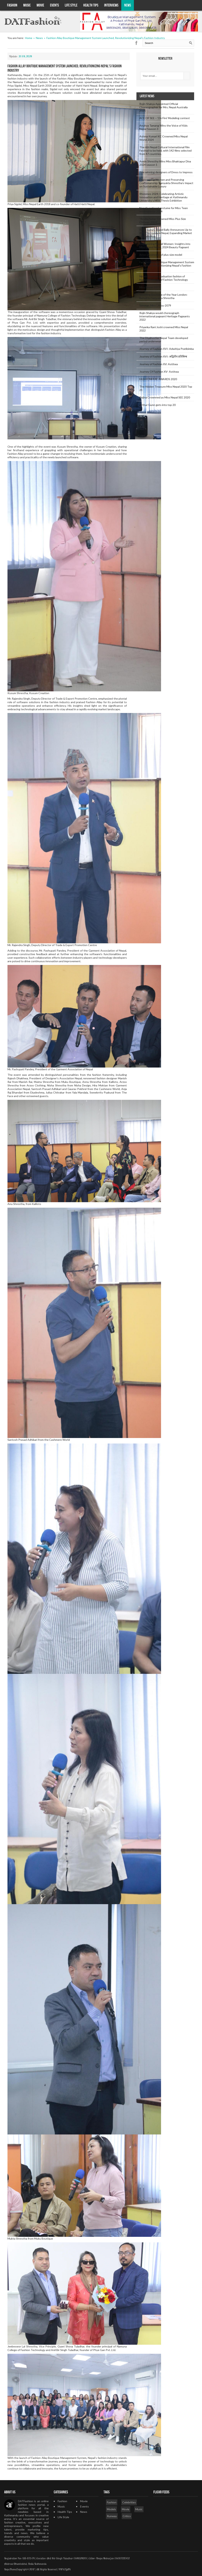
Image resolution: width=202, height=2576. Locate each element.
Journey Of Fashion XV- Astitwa (159, 371)
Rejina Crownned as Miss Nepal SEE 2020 (164, 397)
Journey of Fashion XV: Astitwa (158, 364)
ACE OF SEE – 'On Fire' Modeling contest (164, 118)
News (127, 5)
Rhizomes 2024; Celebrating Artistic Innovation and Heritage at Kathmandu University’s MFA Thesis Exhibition (163, 197)
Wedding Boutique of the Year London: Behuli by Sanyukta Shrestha (163, 296)
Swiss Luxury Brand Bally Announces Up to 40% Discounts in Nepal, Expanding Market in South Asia (165, 233)
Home (28, 38)
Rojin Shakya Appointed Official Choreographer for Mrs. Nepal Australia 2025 (163, 107)
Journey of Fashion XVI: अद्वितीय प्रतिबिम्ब (163, 356)
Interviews (111, 5)
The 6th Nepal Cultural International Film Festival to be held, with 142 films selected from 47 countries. (165, 150)
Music (27, 5)
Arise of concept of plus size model (160, 254)
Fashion (12, 5)
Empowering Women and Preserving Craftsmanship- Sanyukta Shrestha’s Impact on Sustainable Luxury (166, 183)
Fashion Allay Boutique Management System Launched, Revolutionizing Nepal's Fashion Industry (166, 265)
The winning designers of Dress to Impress (166, 172)
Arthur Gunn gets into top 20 (157, 404)
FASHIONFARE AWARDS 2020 (158, 379)
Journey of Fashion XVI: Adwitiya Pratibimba (166, 348)
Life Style (71, 5)
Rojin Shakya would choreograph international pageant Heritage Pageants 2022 (164, 316)
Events (54, 5)
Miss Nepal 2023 (149, 287)
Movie (40, 5)
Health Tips (90, 5)
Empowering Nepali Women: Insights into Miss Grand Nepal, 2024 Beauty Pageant (164, 245)
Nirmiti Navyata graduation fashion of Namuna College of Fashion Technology (163, 278)
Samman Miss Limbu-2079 (155, 305)
